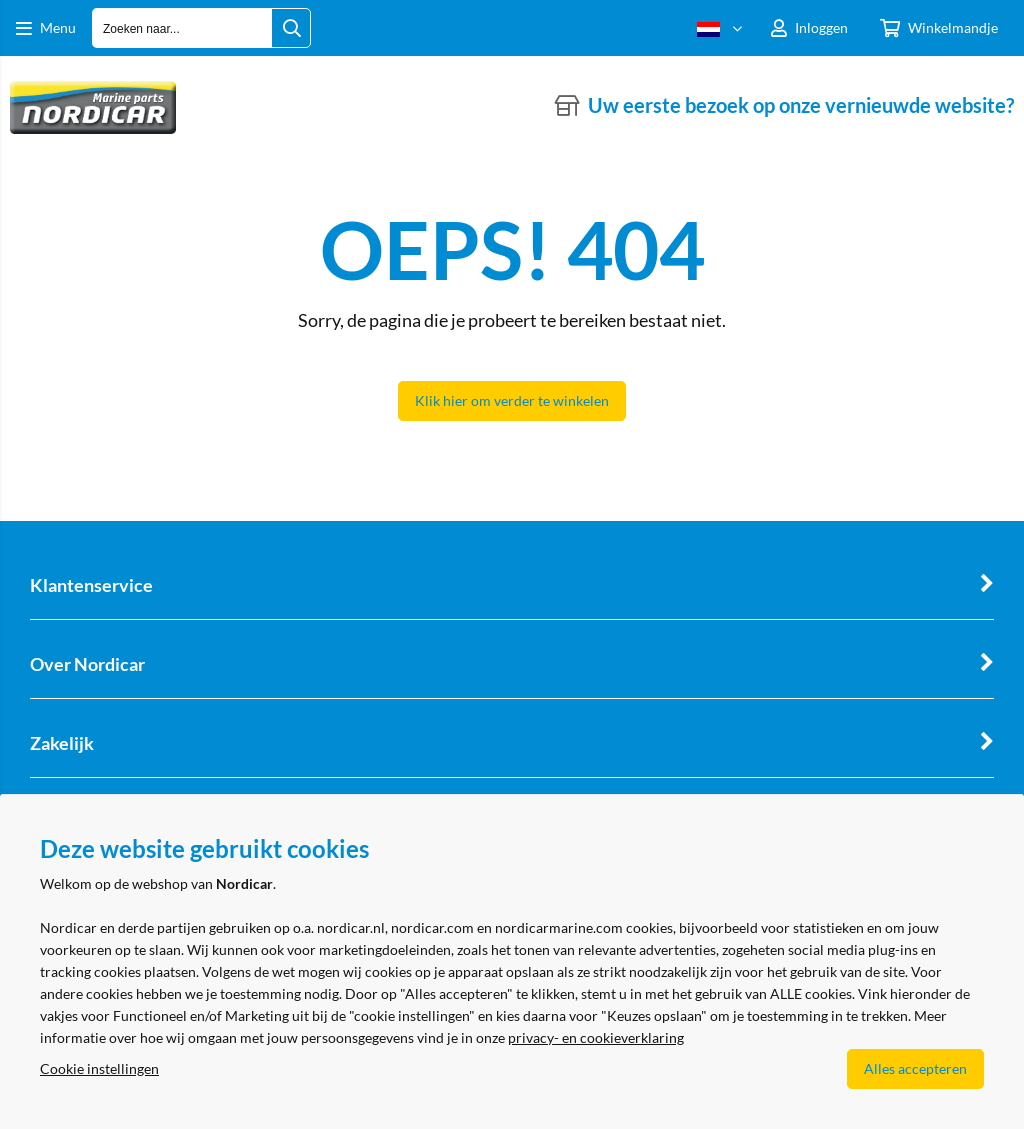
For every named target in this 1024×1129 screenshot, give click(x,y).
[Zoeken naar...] (291, 28)
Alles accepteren (915, 1068)
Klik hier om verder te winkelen (512, 400)
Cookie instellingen (99, 1068)
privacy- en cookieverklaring (596, 1037)
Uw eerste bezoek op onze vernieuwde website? (801, 105)
